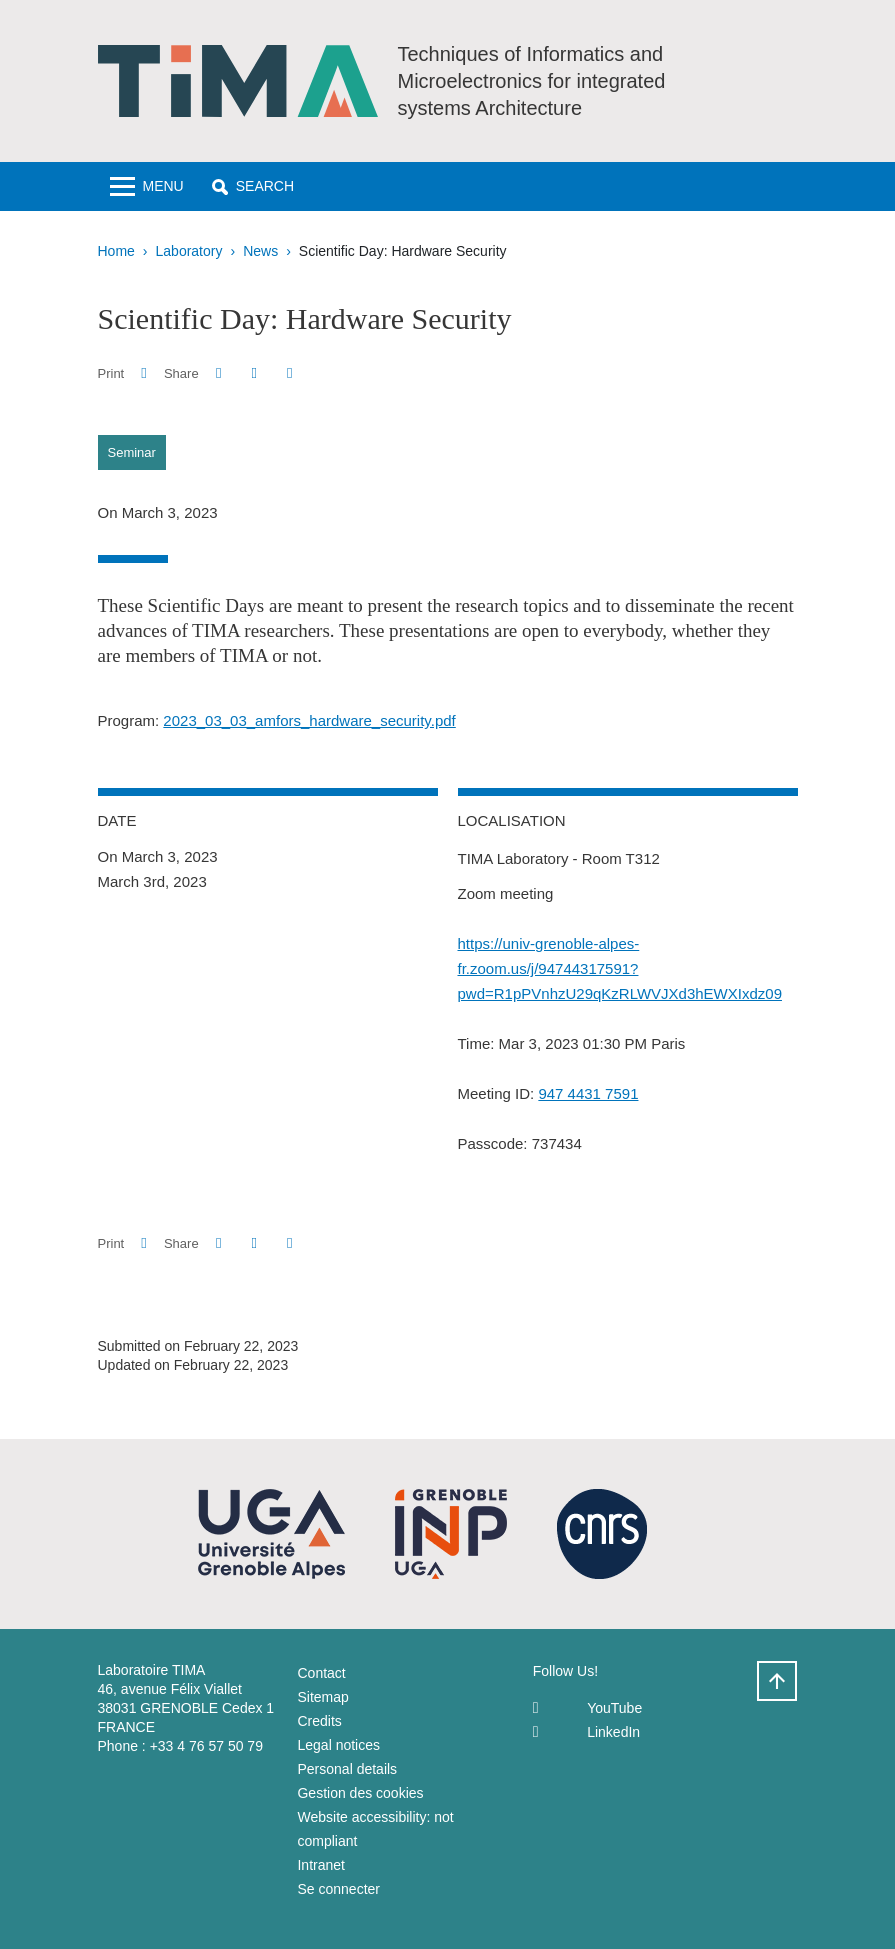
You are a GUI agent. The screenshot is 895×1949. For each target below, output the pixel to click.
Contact (321, 1673)
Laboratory (189, 251)
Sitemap (322, 1697)
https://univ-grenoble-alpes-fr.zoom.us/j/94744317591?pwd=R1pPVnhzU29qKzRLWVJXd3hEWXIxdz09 (620, 968)
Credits (319, 1721)
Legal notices (338, 1745)
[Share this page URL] (289, 373)
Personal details (347, 1769)
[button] (253, 186)
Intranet (320, 1865)
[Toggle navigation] (147, 186)
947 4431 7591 (588, 1093)
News (260, 251)
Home (116, 251)
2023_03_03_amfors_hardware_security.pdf (309, 720)
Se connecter (338, 1889)
